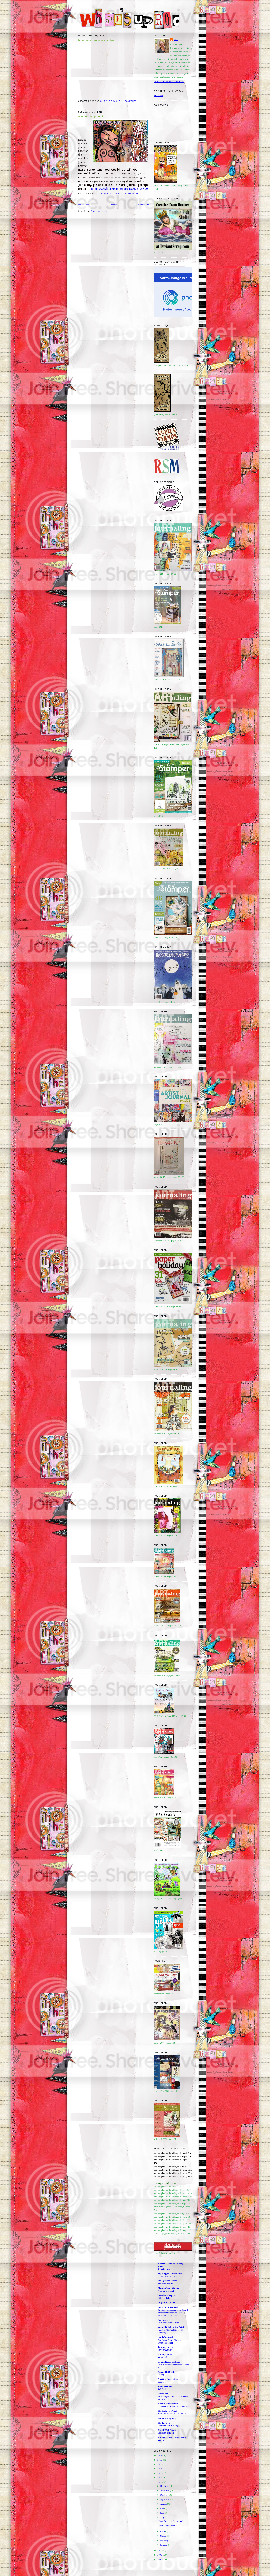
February (164, 2540)
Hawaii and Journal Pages (169, 2322)
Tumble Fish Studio (167, 2430)
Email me (158, 95)
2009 (159, 2554)
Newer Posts (83, 204)
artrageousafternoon (167, 2280)
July (162, 2508)
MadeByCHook (165, 2354)
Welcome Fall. (164, 2298)
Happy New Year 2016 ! (168, 2276)
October (164, 2495)
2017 (159, 2455)
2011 (159, 2482)
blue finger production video (96, 40)
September (165, 2499)
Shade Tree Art (165, 2386)
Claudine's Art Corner (168, 2288)
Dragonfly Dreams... (167, 2302)
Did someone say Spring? (168, 2425)
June (162, 2512)
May (162, 2517)
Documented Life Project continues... (173, 2406)
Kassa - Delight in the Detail (171, 2327)
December (162, 2382)
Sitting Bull (162, 2357)
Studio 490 (163, 2393)
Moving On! (163, 2374)
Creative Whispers (166, 2295)
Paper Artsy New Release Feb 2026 (173, 2414)
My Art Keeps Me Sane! (169, 2362)
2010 (159, 2550)
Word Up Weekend (166, 2291)
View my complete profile (169, 82)
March (163, 2536)
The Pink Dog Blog (167, 2418)
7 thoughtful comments (122, 101)
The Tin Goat (164, 2422)
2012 (159, 2477)
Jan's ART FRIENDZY (169, 2307)
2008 (159, 2559)
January (164, 2544)
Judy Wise (163, 2320)
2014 (159, 2468)
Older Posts (143, 204)
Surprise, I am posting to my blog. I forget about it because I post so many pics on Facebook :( (173, 2313)
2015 (159, 2464)
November (165, 2490)
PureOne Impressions (168, 2379)
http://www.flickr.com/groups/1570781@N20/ (120, 188)
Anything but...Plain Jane (170, 2273)
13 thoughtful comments (124, 194)
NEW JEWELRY (165, 2350)
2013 (159, 2473)
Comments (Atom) (99, 211)
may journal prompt (90, 116)
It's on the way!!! (165, 2269)
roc (176, 40)
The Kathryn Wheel (167, 2411)
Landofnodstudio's (166, 2337)
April (162, 2531)
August (163, 2504)
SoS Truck (162, 2389)
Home (114, 204)
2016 (159, 2459)
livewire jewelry (165, 2347)
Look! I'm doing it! (166, 2433)
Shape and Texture (165, 2283)
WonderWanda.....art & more (172, 2437)
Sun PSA (161, 2440)
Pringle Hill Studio (166, 2372)
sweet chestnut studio (168, 2403)
